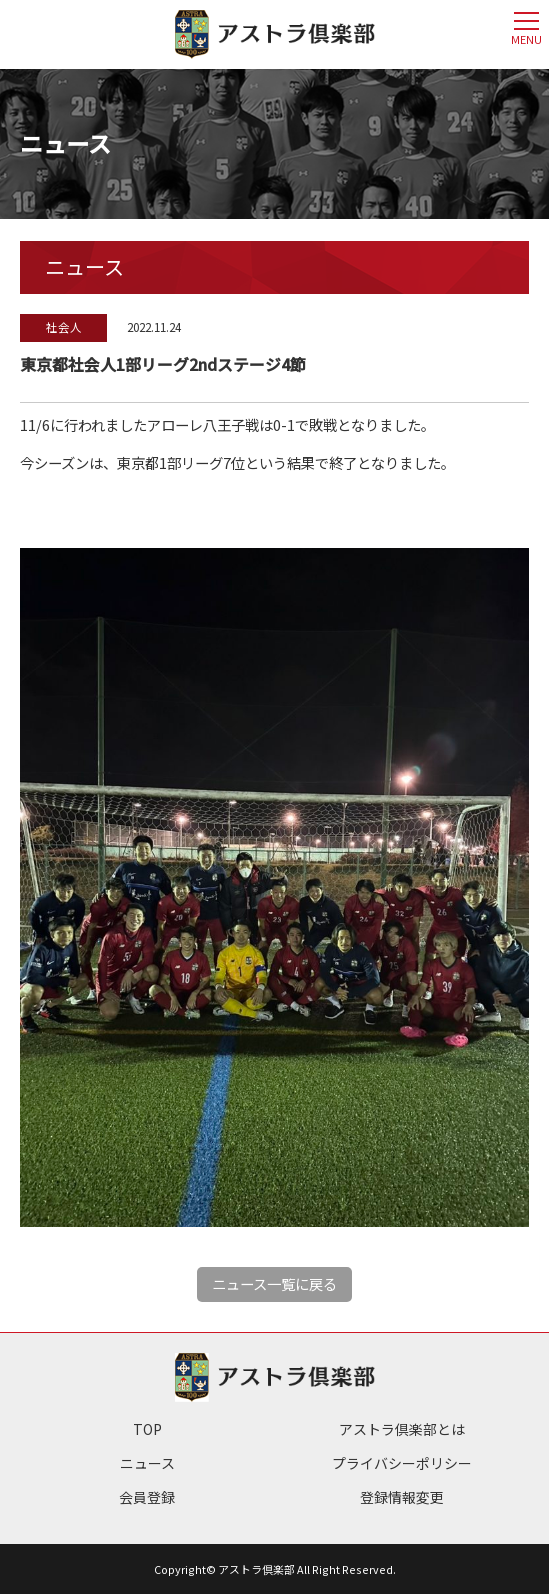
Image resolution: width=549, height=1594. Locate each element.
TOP (147, 1429)
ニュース (147, 1463)
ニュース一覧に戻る (274, 1283)
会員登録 (147, 1497)
